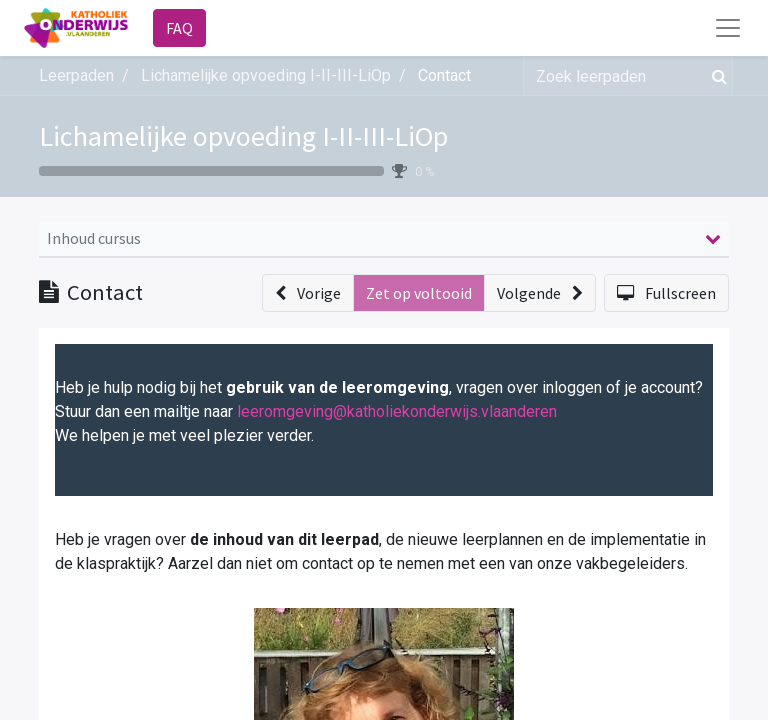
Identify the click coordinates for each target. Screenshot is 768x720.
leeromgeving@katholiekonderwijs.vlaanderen (397, 411)
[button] (308, 293)
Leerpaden (76, 75)
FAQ (179, 28)
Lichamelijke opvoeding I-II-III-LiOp (243, 136)
